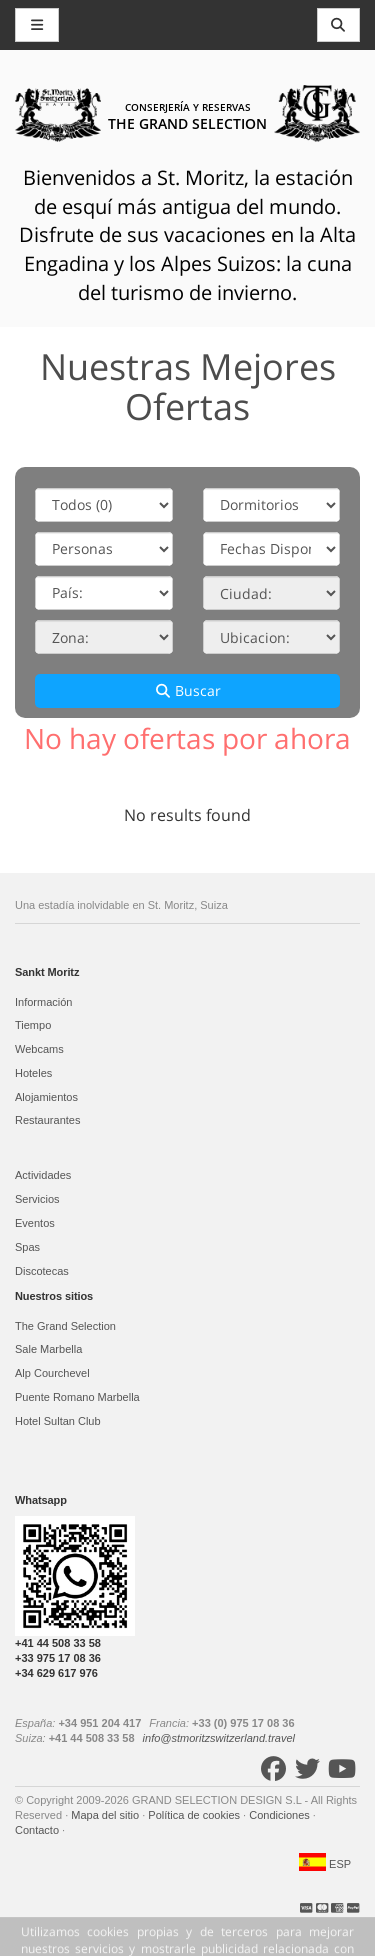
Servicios (37, 1199)
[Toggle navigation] (339, 25)
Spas (27, 1247)
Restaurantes (47, 1120)
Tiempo (33, 1025)
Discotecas (42, 1271)
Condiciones (281, 1815)
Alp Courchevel (52, 1373)
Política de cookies (195, 1815)
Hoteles (33, 1073)
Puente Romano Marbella (77, 1397)
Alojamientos (46, 1097)
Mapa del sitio (106, 1815)
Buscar (188, 690)
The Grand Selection (65, 1326)
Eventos (35, 1223)
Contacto (38, 1830)
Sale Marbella (48, 1349)
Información (43, 1002)
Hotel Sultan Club (58, 1421)
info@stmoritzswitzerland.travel (219, 1738)
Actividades (43, 1175)
